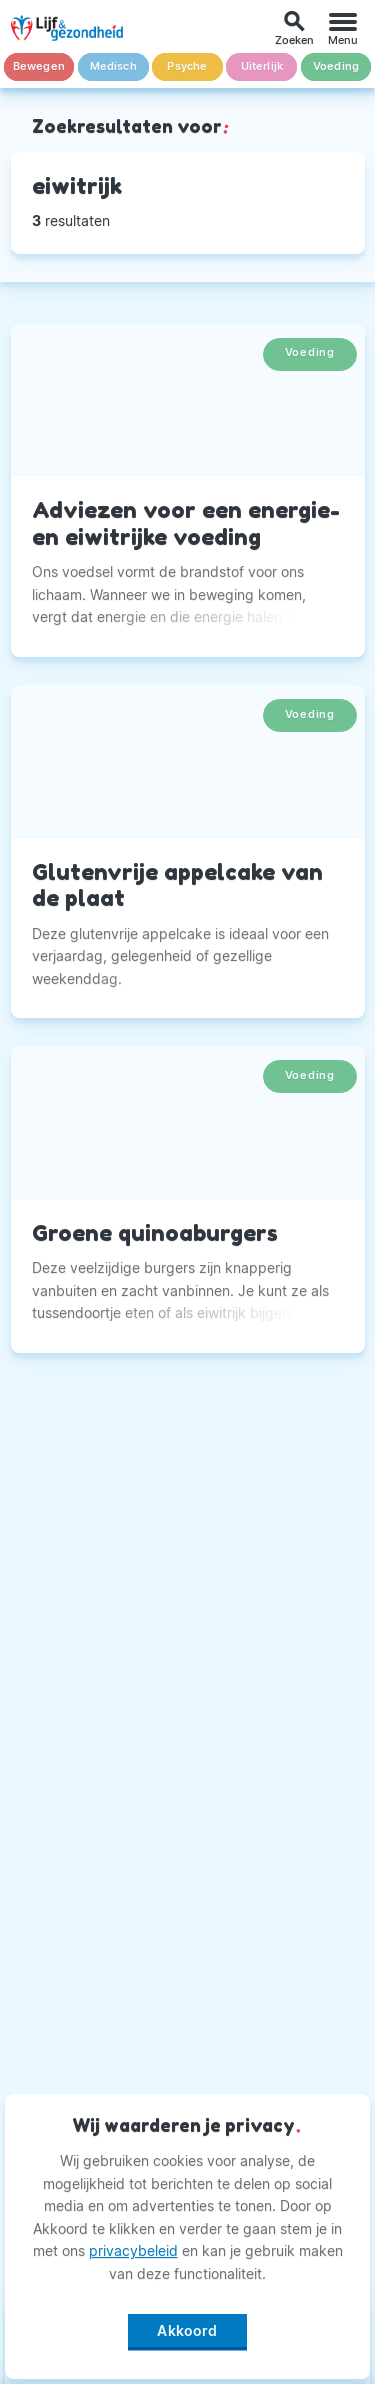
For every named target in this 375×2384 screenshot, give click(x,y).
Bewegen (39, 66)
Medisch (113, 66)
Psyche (187, 66)
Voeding (336, 66)
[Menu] (343, 28)
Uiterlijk (262, 66)
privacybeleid (133, 2250)
